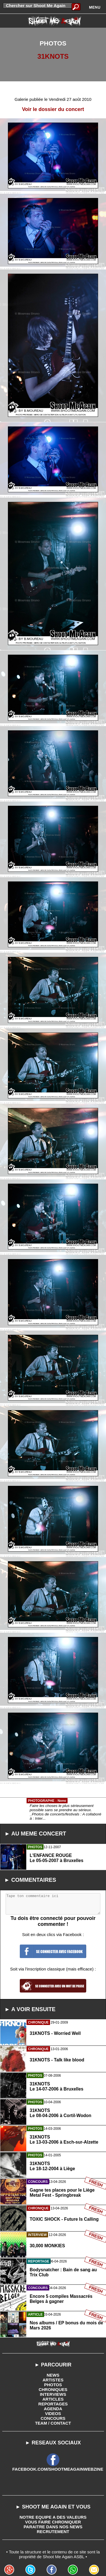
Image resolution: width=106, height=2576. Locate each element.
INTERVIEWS (53, 2394)
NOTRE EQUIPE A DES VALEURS (53, 2517)
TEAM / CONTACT (53, 2423)
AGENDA (53, 2408)
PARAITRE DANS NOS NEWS (52, 2526)
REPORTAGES (53, 2403)
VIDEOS (53, 2413)
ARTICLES (53, 2399)
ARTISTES (52, 2379)
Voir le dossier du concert (53, 109)
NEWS (53, 2375)
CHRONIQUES (53, 2389)
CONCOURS (53, 2418)
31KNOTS (53, 56)
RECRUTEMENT (53, 2531)
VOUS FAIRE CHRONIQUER (53, 2522)
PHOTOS (53, 2384)
